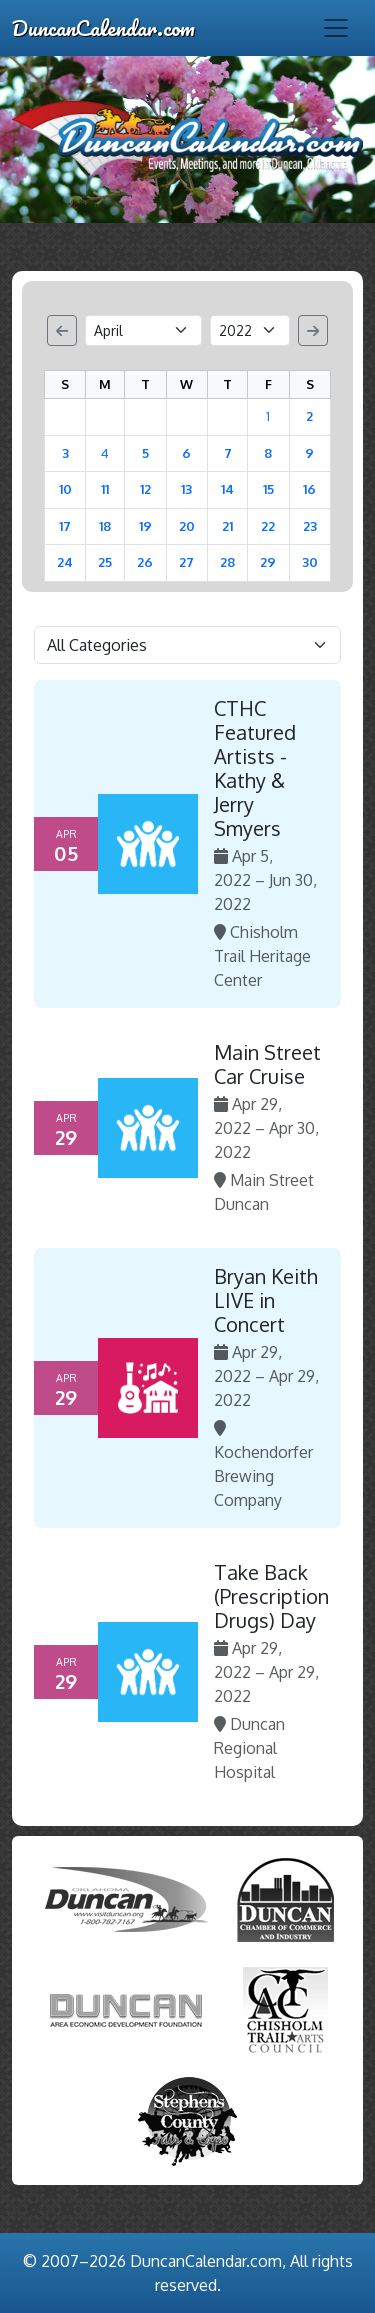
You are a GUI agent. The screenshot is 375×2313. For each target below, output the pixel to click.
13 (186, 489)
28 (227, 562)
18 (105, 526)
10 (65, 489)
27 (186, 562)
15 (268, 489)
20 (187, 526)
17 (65, 526)
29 (268, 562)
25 (105, 562)
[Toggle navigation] (336, 28)
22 (268, 526)
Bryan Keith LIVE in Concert (266, 1300)
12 (145, 489)
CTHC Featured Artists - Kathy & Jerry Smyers (255, 768)
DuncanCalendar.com (103, 27)
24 (65, 562)
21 (227, 526)
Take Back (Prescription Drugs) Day (271, 1596)
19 (145, 526)
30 (310, 562)
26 (145, 562)
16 (309, 489)
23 (310, 526)
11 (105, 489)
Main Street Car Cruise (267, 1064)
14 (227, 489)
